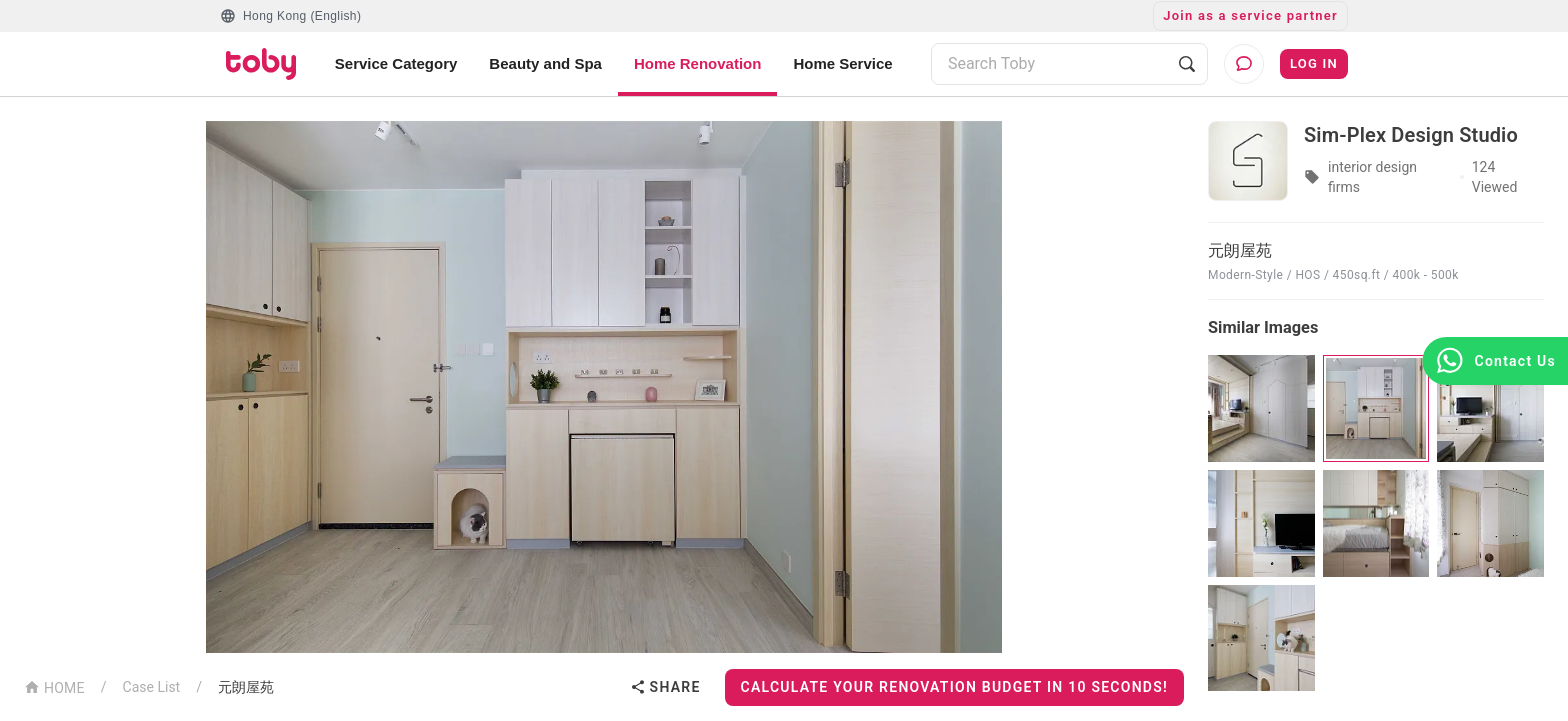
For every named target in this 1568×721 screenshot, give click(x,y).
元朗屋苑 (246, 687)
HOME (54, 686)
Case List (152, 687)
